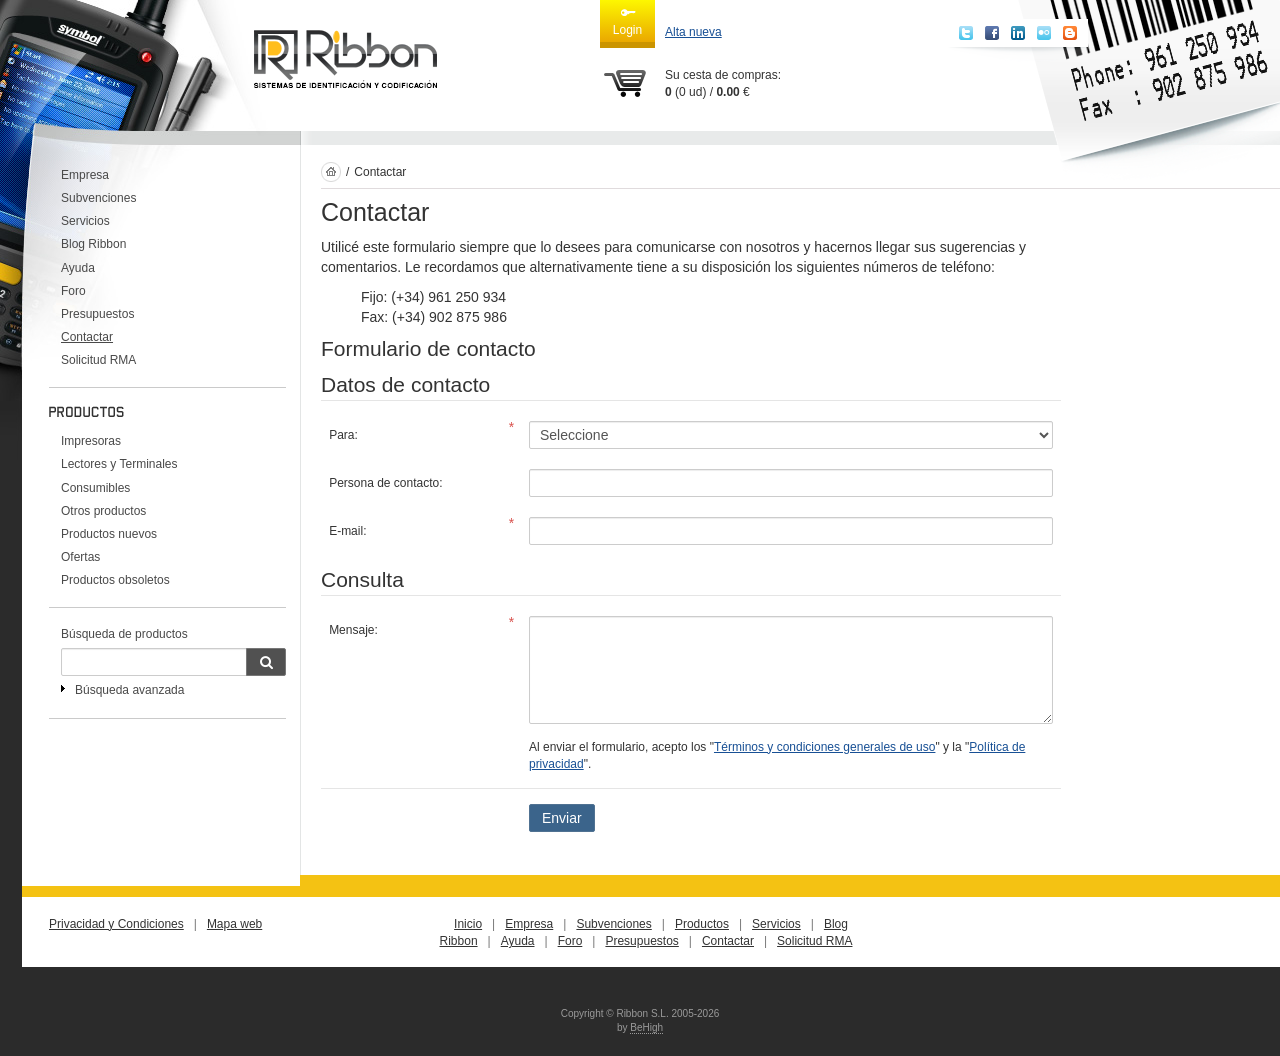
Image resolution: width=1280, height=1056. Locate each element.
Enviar (562, 818)
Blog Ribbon (93, 244)
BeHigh (646, 1027)
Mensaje (351, 630)
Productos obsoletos (115, 580)
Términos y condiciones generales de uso (824, 747)
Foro (73, 291)
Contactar (87, 337)
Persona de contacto (384, 483)
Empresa (85, 175)
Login (627, 21)
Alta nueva (693, 32)
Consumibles (95, 488)
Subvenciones (98, 198)
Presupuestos (97, 314)
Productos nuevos (109, 534)
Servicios (85, 221)
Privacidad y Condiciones (116, 924)
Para (341, 435)
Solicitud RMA (98, 360)
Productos (702, 924)
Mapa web (234, 924)
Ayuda (78, 268)
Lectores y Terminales (119, 464)
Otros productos (103, 511)
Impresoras (91, 441)
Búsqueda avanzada (129, 690)
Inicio (468, 924)
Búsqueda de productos (124, 634)
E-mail (346, 531)
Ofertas (80, 557)
